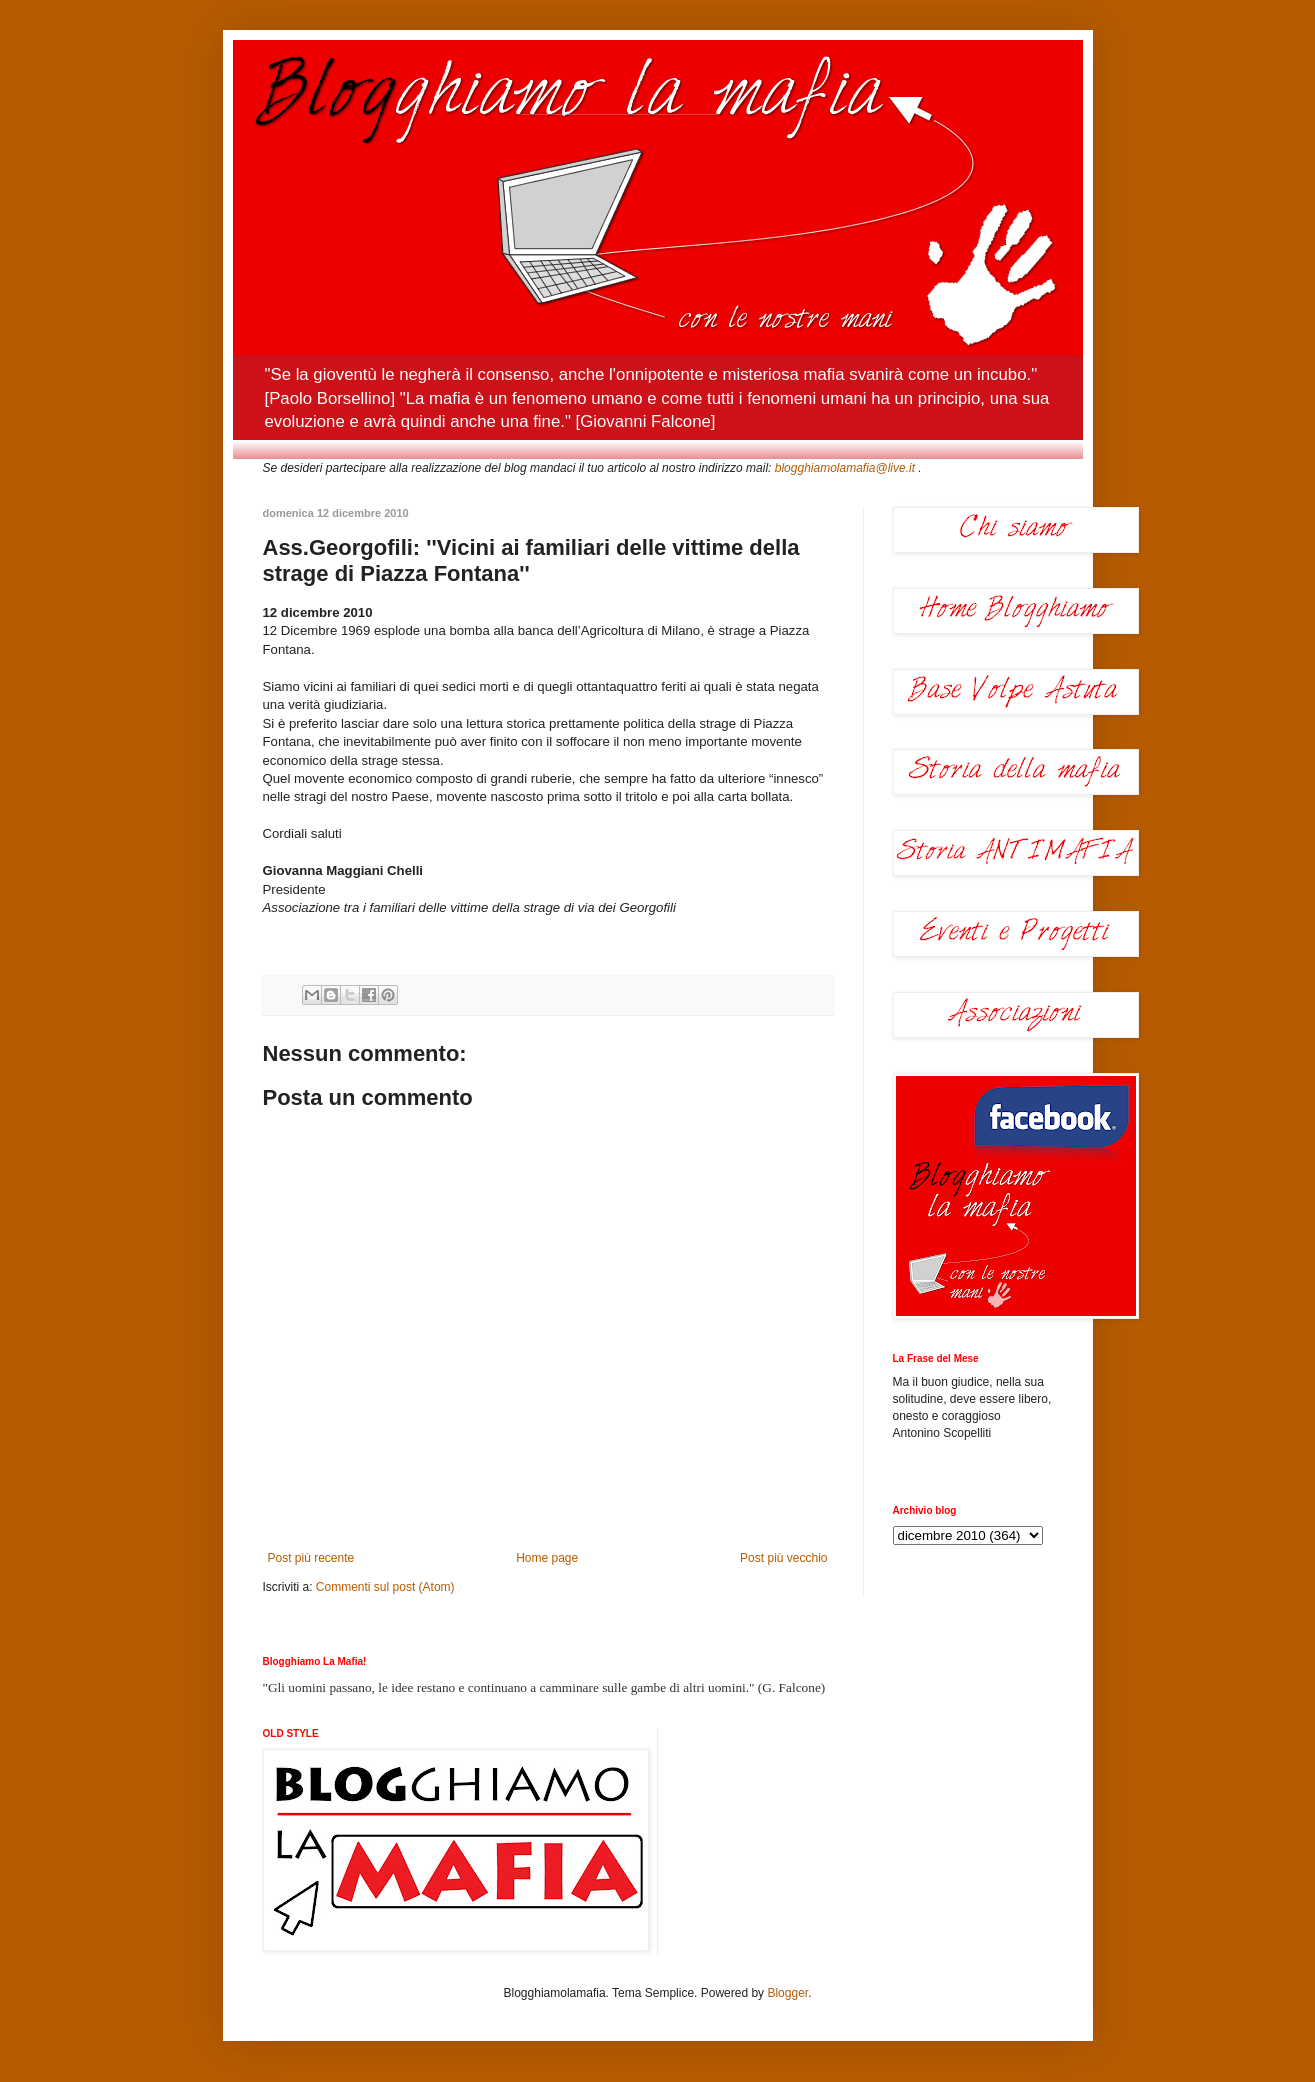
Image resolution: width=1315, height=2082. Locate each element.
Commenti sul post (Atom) (385, 1587)
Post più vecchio (783, 1558)
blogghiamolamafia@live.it (845, 468)
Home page (547, 1558)
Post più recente (311, 1558)
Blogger (787, 1993)
